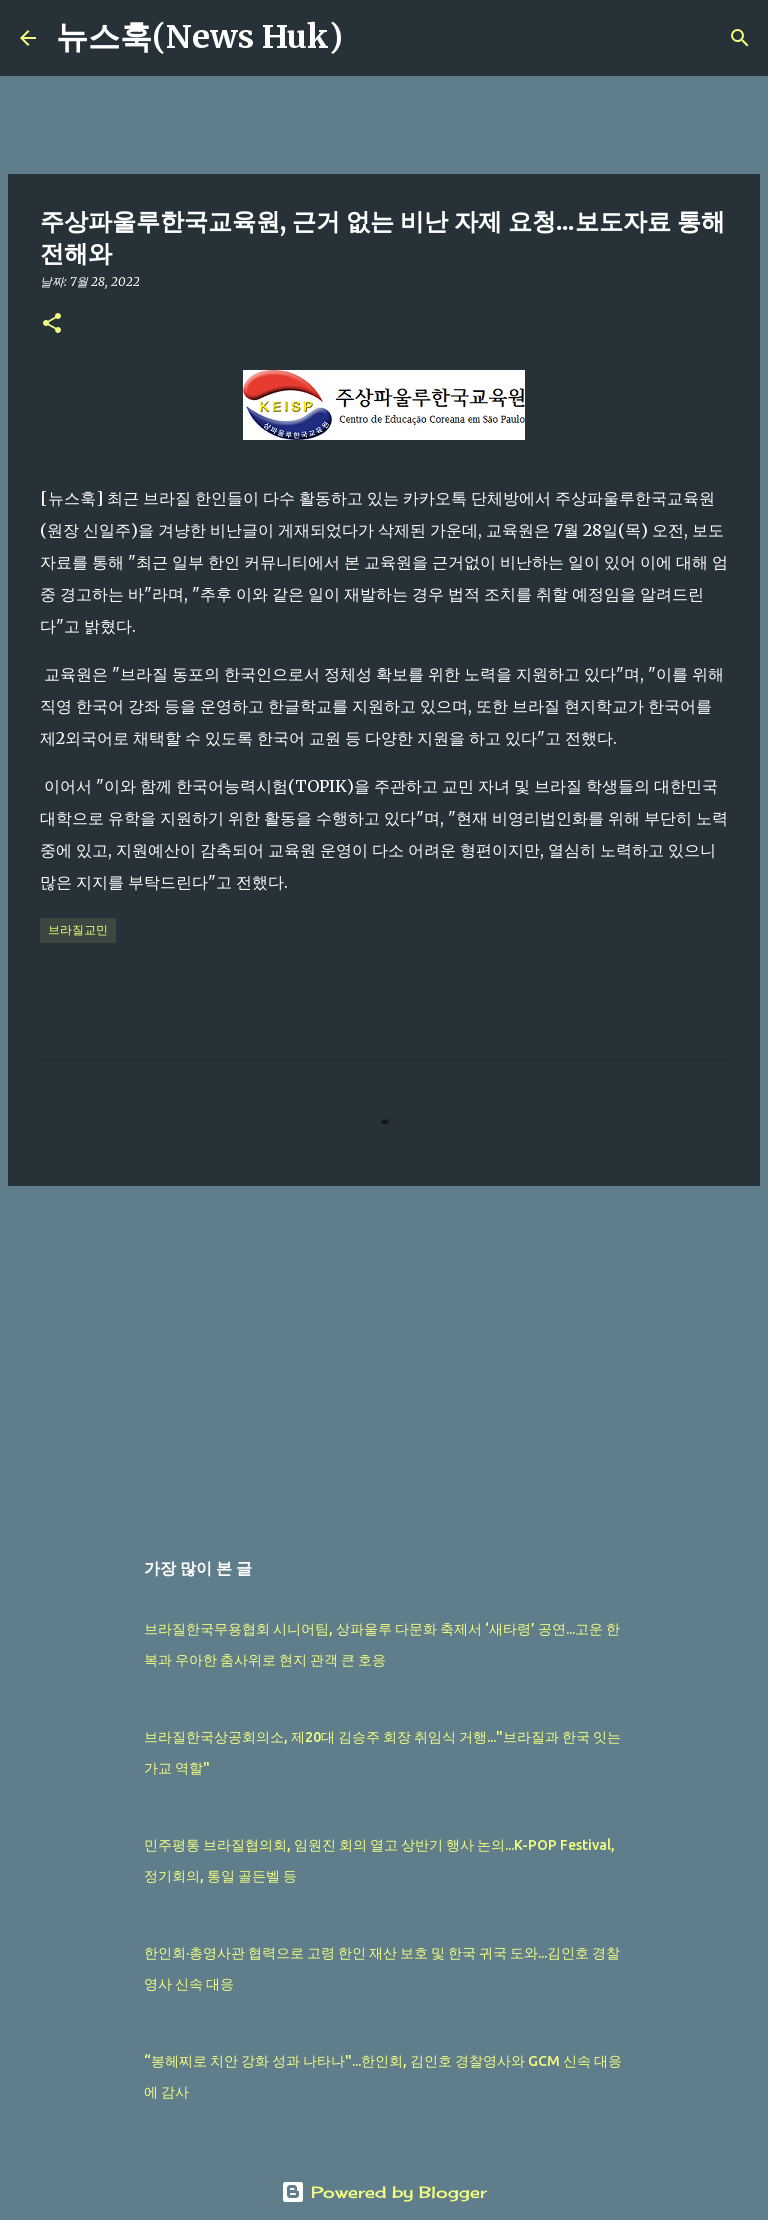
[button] (52, 324)
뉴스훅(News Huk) (199, 37)
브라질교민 (78, 929)
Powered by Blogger (384, 2192)
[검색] (371, 38)
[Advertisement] (384, 1356)
